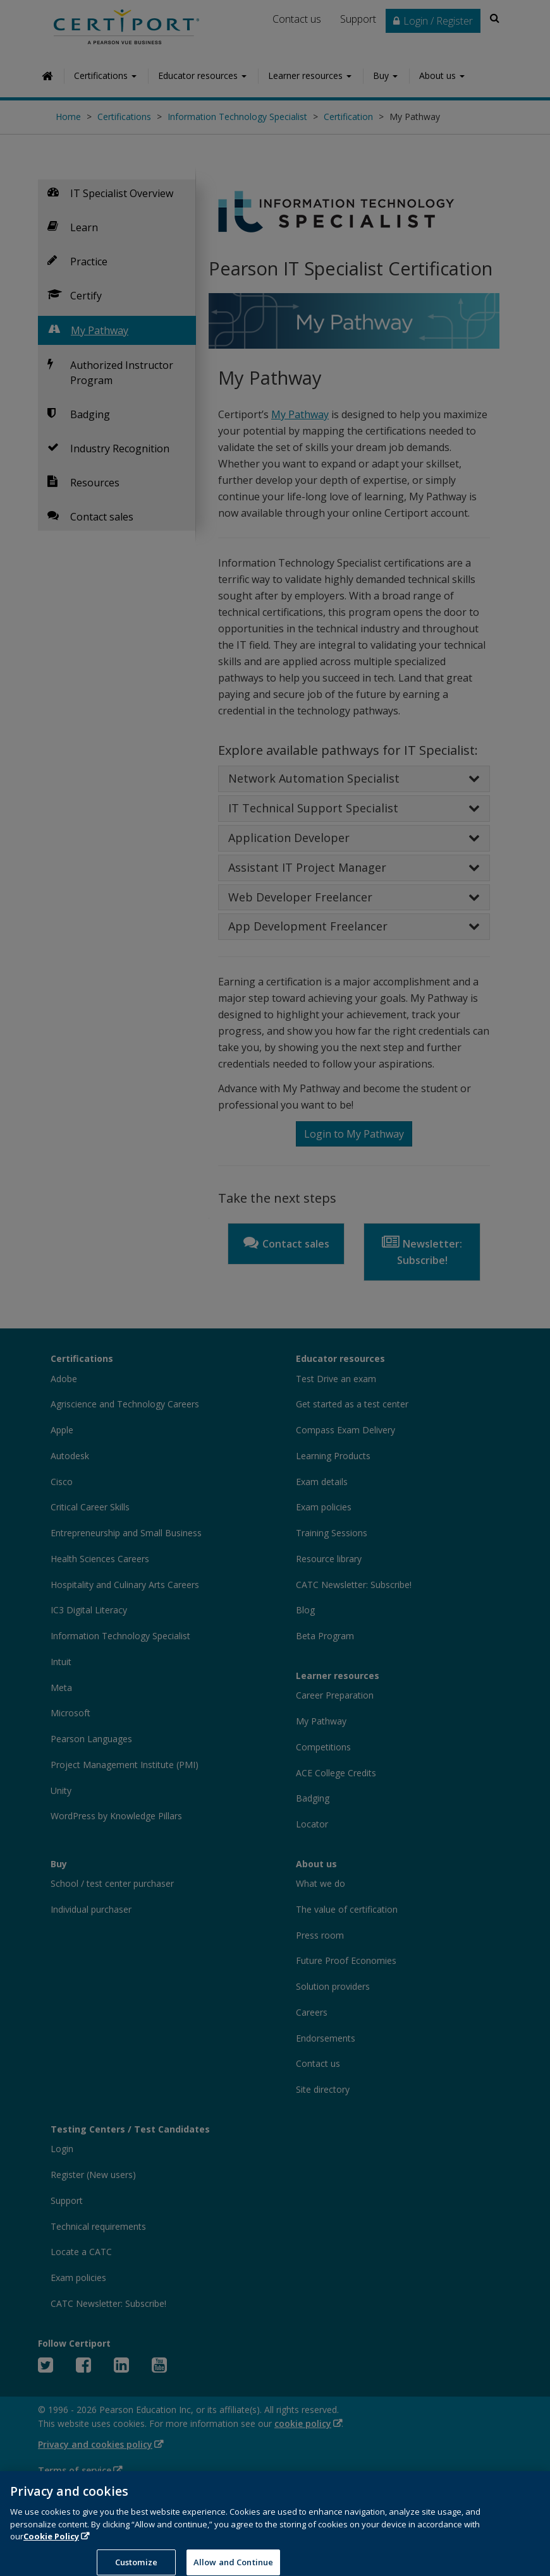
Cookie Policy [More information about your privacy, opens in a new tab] (51, 2543)
